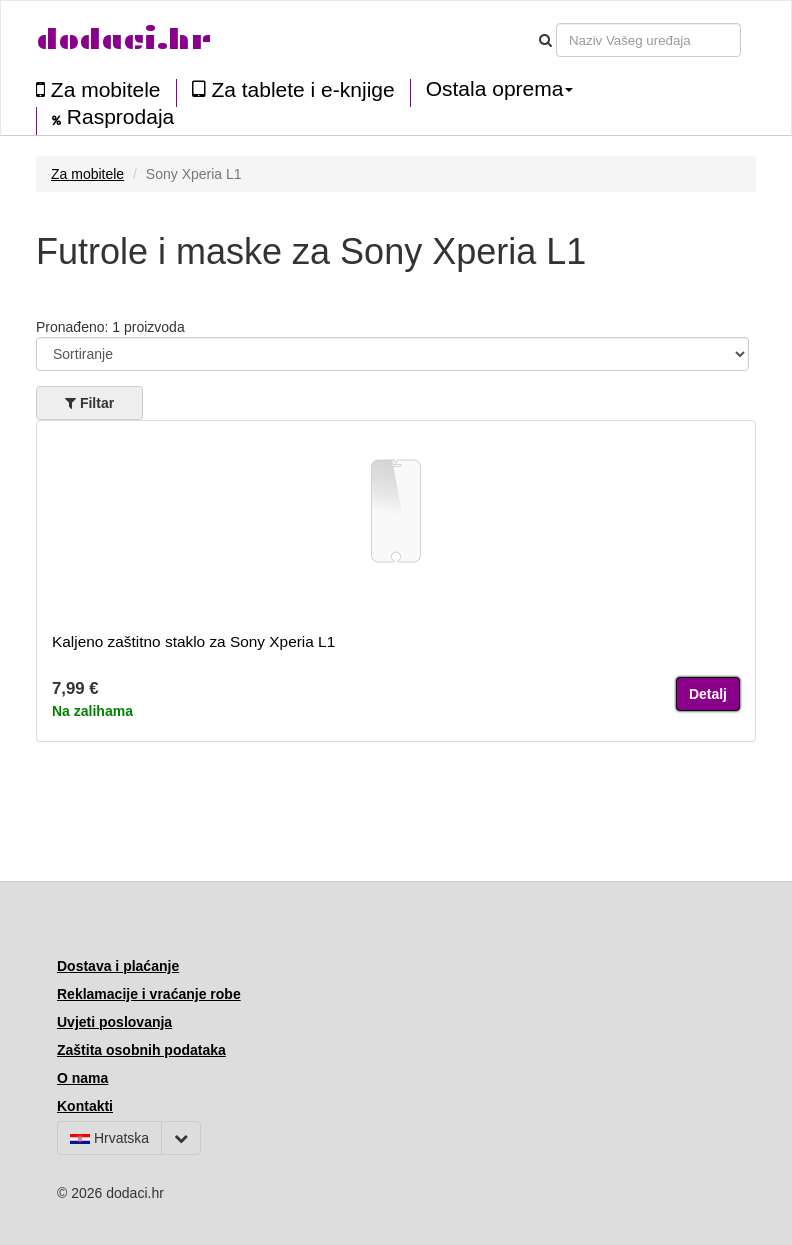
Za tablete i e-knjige (293, 89)
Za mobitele (98, 89)
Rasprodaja (113, 117)
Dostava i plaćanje (118, 966)
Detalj (708, 694)
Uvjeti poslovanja (114, 1022)
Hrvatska (109, 1138)
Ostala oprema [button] (500, 89)
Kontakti (85, 1106)
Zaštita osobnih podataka (141, 1050)
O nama (82, 1078)
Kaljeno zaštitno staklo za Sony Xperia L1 (193, 641)
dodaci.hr (124, 39)
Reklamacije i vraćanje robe (149, 994)
